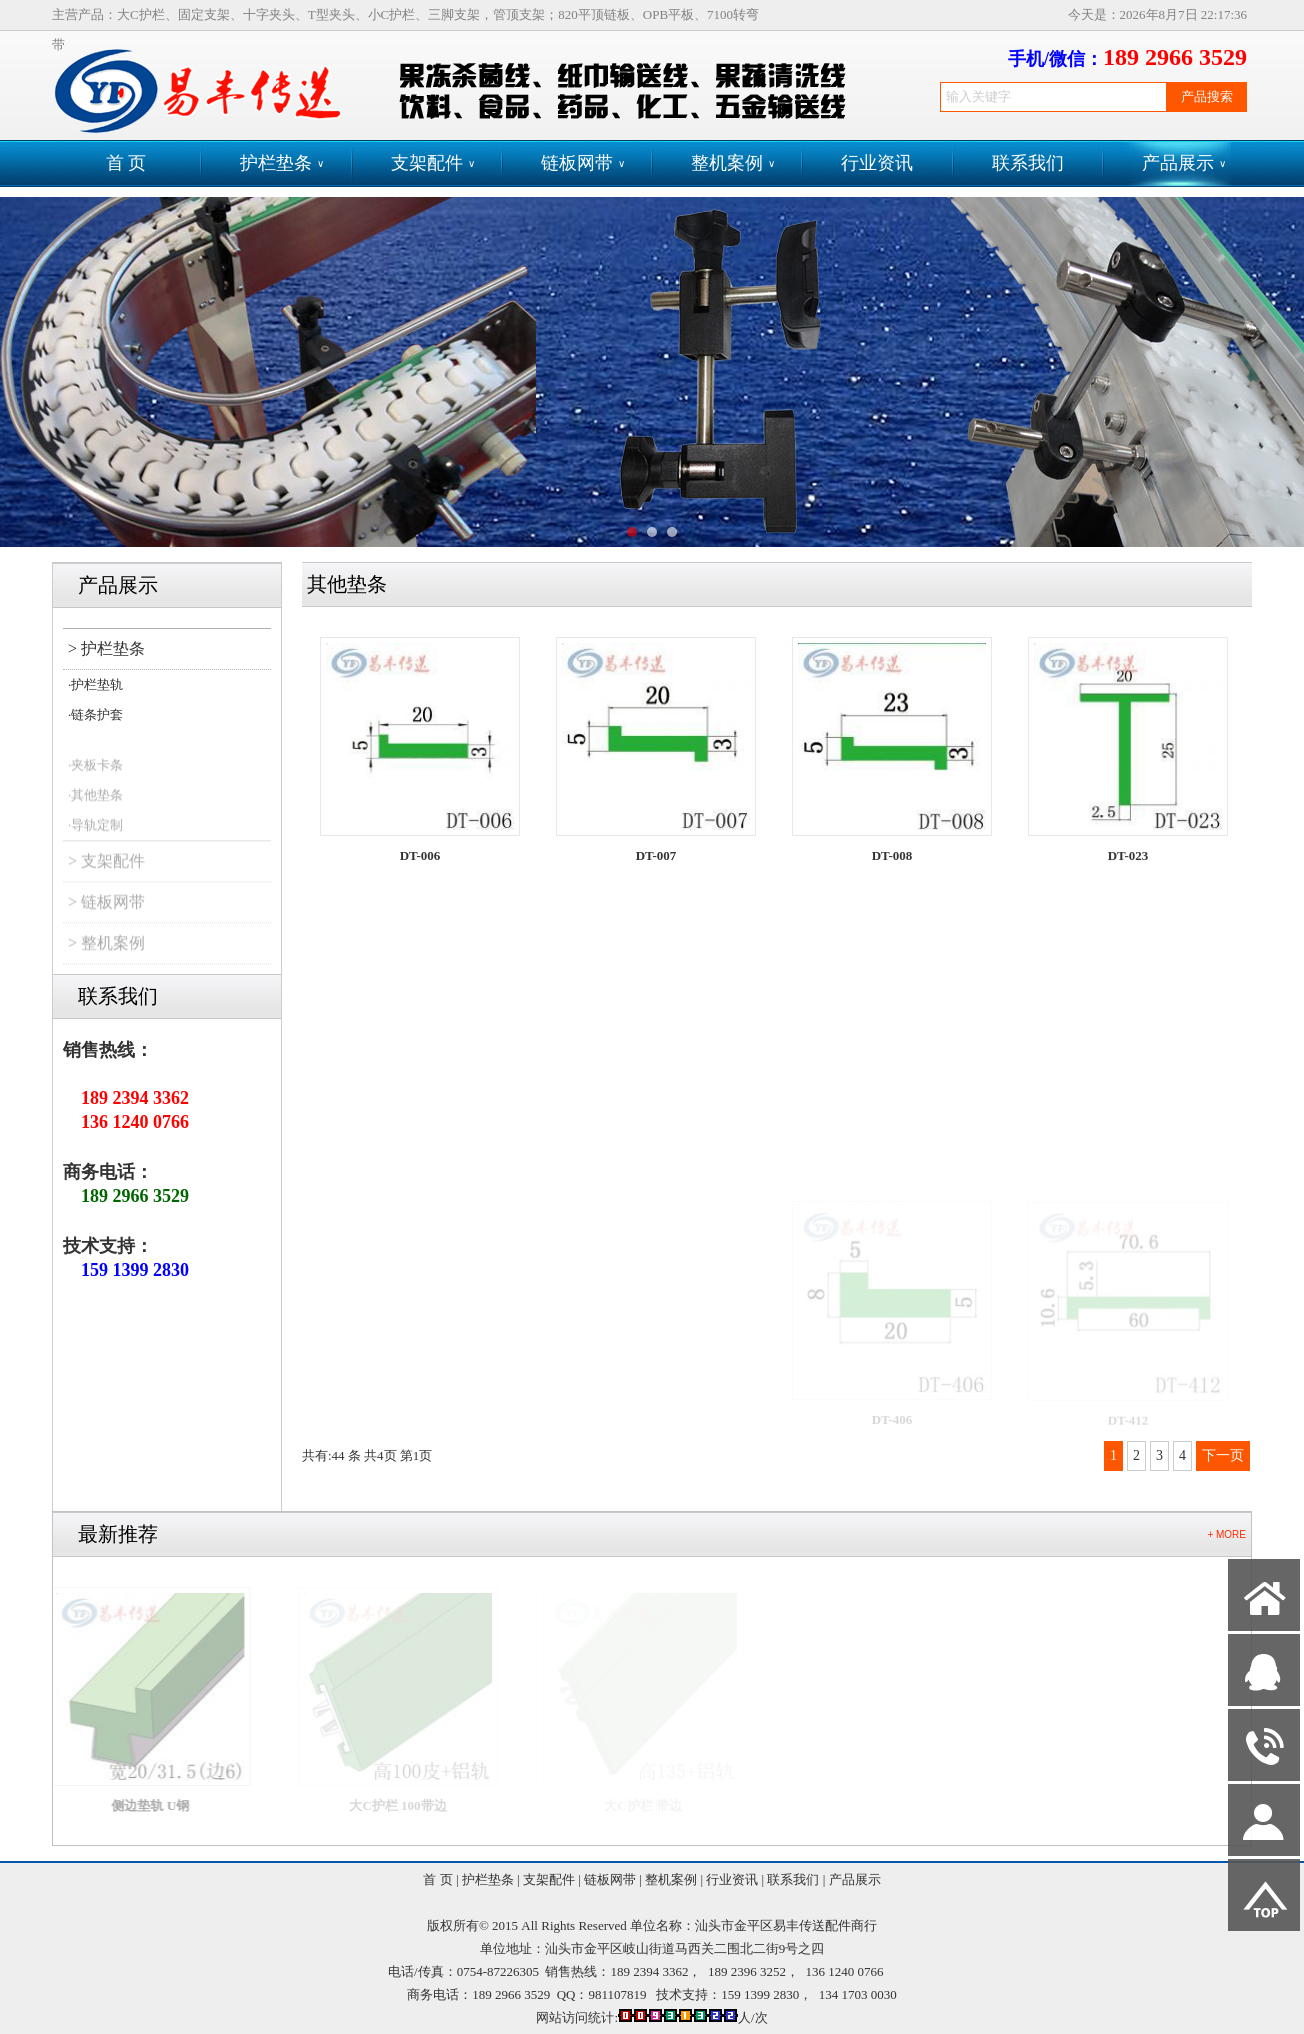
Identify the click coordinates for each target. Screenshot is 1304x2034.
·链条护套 (95, 714)
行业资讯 (877, 163)
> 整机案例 (106, 956)
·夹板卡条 (95, 778)
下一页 (1223, 1455)
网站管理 (36, 2015)
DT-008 (892, 859)
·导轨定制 (95, 838)
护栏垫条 (282, 163)
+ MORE (1226, 1534)
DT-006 (420, 855)
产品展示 (1184, 163)
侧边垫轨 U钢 (172, 1805)
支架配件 (433, 163)
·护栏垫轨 (95, 684)
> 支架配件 (106, 874)
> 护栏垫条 (106, 648)
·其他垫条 (95, 808)
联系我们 (1028, 163)
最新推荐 (118, 1534)
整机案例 (733, 163)
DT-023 (1128, 866)
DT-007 (656, 856)
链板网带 (583, 163)
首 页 (126, 163)
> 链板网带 (106, 915)
